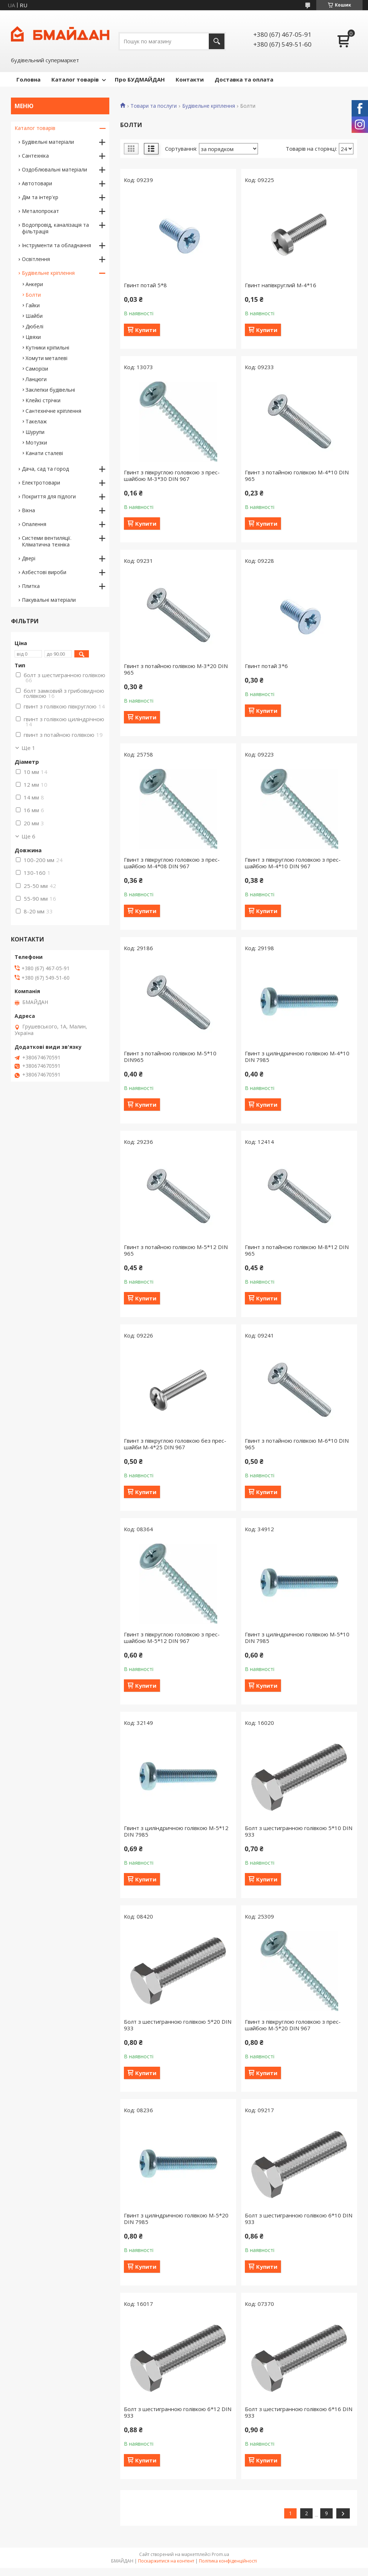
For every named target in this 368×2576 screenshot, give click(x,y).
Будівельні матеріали (48, 141)
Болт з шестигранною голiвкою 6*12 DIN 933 (177, 2412)
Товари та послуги (153, 106)
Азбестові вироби (44, 572)
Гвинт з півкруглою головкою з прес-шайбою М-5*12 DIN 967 (172, 1637)
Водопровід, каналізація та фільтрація (55, 228)
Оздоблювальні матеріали (54, 169)
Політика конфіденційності (228, 2561)
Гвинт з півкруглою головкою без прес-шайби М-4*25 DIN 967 (175, 1443)
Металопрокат (40, 211)
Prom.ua (220, 2554)
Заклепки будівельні (50, 389)
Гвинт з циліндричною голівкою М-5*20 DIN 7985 (176, 2218)
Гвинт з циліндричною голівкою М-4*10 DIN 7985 (297, 1056)
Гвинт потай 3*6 (266, 666)
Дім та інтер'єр (40, 197)
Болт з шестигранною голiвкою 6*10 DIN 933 (298, 2218)
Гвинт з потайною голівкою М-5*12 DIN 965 (176, 1250)
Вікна (28, 510)
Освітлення (36, 259)
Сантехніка (35, 155)
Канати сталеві (44, 453)
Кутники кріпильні (47, 347)
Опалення (34, 524)
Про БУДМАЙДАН (140, 79)
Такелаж (36, 421)
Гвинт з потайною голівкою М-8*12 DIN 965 (297, 1250)
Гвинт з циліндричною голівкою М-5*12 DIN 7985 (176, 1831)
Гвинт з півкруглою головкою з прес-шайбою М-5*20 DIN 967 (293, 2024)
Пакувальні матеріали (49, 599)
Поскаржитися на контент (166, 2561)
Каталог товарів (75, 79)
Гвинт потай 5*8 (145, 285)
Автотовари (37, 183)
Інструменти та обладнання (56, 245)
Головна (28, 79)
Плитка (31, 585)
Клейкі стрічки (43, 400)
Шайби (34, 315)
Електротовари (41, 482)
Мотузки (36, 442)
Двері (28, 558)
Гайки (33, 305)
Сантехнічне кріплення (53, 410)
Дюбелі (34, 326)
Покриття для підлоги (49, 496)
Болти (33, 294)
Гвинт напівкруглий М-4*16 (280, 285)
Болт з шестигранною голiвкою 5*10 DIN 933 (298, 1831)
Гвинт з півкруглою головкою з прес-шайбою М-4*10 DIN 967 (293, 862)
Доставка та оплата (244, 79)
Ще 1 (28, 748)
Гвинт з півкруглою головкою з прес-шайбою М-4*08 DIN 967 (172, 862)
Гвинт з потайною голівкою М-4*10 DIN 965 (297, 475)
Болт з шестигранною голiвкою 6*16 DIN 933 (298, 2412)
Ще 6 (28, 836)
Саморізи (37, 368)
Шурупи (35, 431)
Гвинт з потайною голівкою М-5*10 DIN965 (170, 1056)
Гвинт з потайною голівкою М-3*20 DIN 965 (176, 669)
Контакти (190, 79)
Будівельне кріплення (208, 106)
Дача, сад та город (45, 468)
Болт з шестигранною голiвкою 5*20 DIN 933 (177, 2024)
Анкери (34, 284)
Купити (145, 329)
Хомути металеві (46, 358)
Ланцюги (36, 379)
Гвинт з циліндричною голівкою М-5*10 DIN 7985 (297, 1637)
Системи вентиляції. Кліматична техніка (46, 541)
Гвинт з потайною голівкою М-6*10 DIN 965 (297, 1443)
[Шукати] (216, 41)
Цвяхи (33, 336)
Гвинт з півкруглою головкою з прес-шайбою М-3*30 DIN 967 (172, 475)
